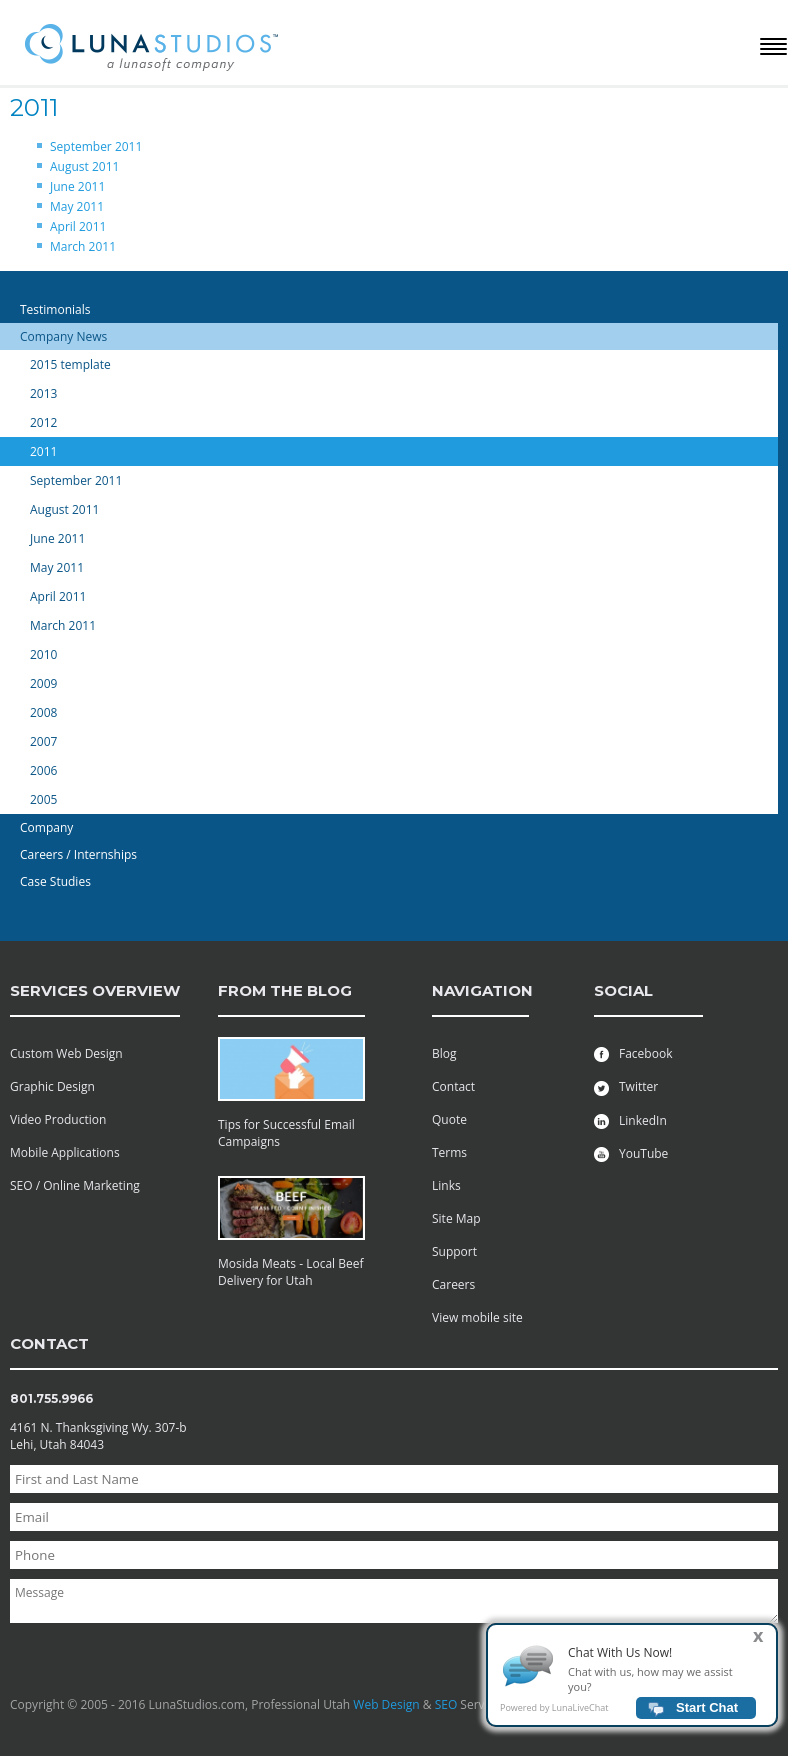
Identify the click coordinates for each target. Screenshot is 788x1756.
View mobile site (477, 1317)
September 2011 (96, 146)
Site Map (456, 1218)
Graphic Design (52, 1086)
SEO (446, 1704)
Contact (453, 1086)
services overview (95, 990)
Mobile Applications (65, 1152)
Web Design (386, 1704)
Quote (449, 1119)
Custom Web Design (66, 1053)
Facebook (633, 1053)
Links (446, 1185)
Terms (449, 1152)
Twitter (626, 1086)
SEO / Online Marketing (75, 1185)
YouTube (631, 1153)
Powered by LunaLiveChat (554, 1714)
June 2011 (77, 186)
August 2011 (84, 166)
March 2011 (83, 246)
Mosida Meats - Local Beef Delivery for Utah (291, 1272)
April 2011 (78, 226)
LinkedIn (630, 1120)
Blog (444, 1053)
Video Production (58, 1119)
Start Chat (707, 1714)
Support (454, 1251)
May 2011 (77, 206)
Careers (453, 1284)
